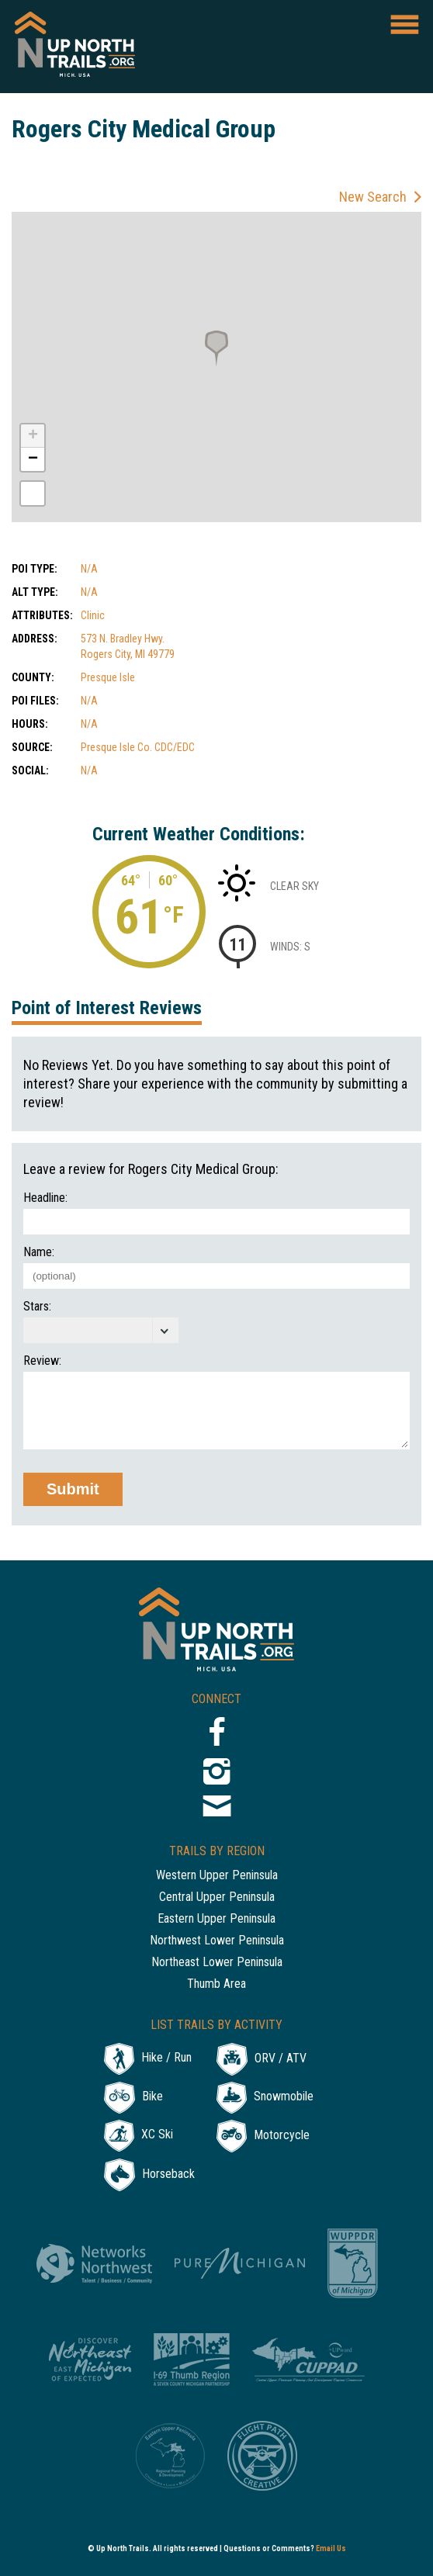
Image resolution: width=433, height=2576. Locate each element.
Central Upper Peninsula (217, 1897)
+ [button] (33, 436)
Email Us (331, 2548)
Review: (42, 1361)
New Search (373, 197)
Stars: (37, 1306)
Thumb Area (216, 1984)
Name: (38, 1252)
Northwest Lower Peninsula (217, 1941)
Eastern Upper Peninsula (216, 1919)
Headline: (45, 1198)
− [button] (33, 459)
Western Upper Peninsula (217, 1875)
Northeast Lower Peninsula (216, 1962)
